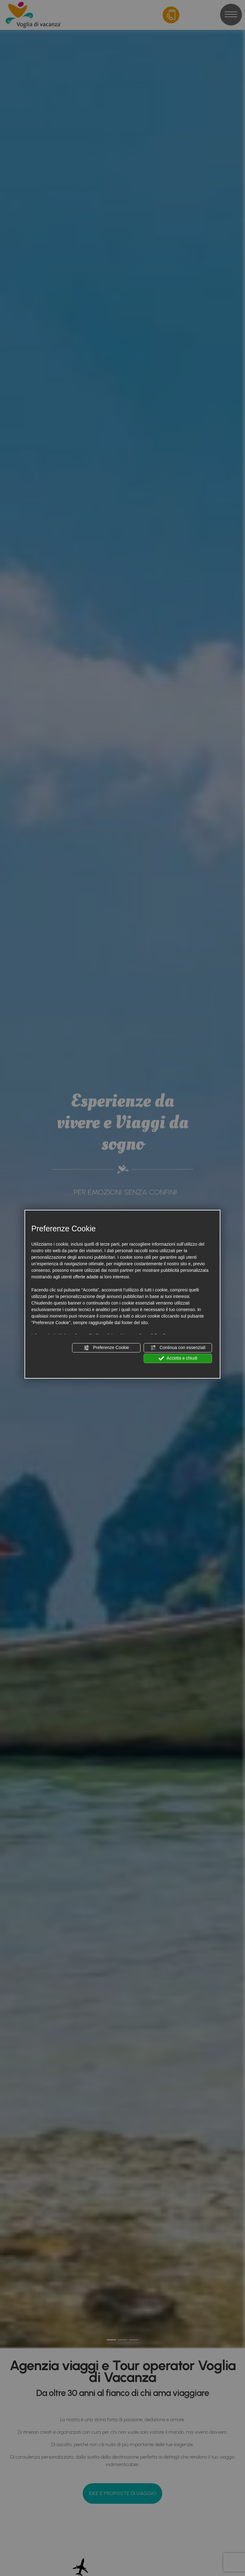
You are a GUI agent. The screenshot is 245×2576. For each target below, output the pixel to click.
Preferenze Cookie (106, 1347)
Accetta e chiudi (178, 1358)
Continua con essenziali (178, 1347)
